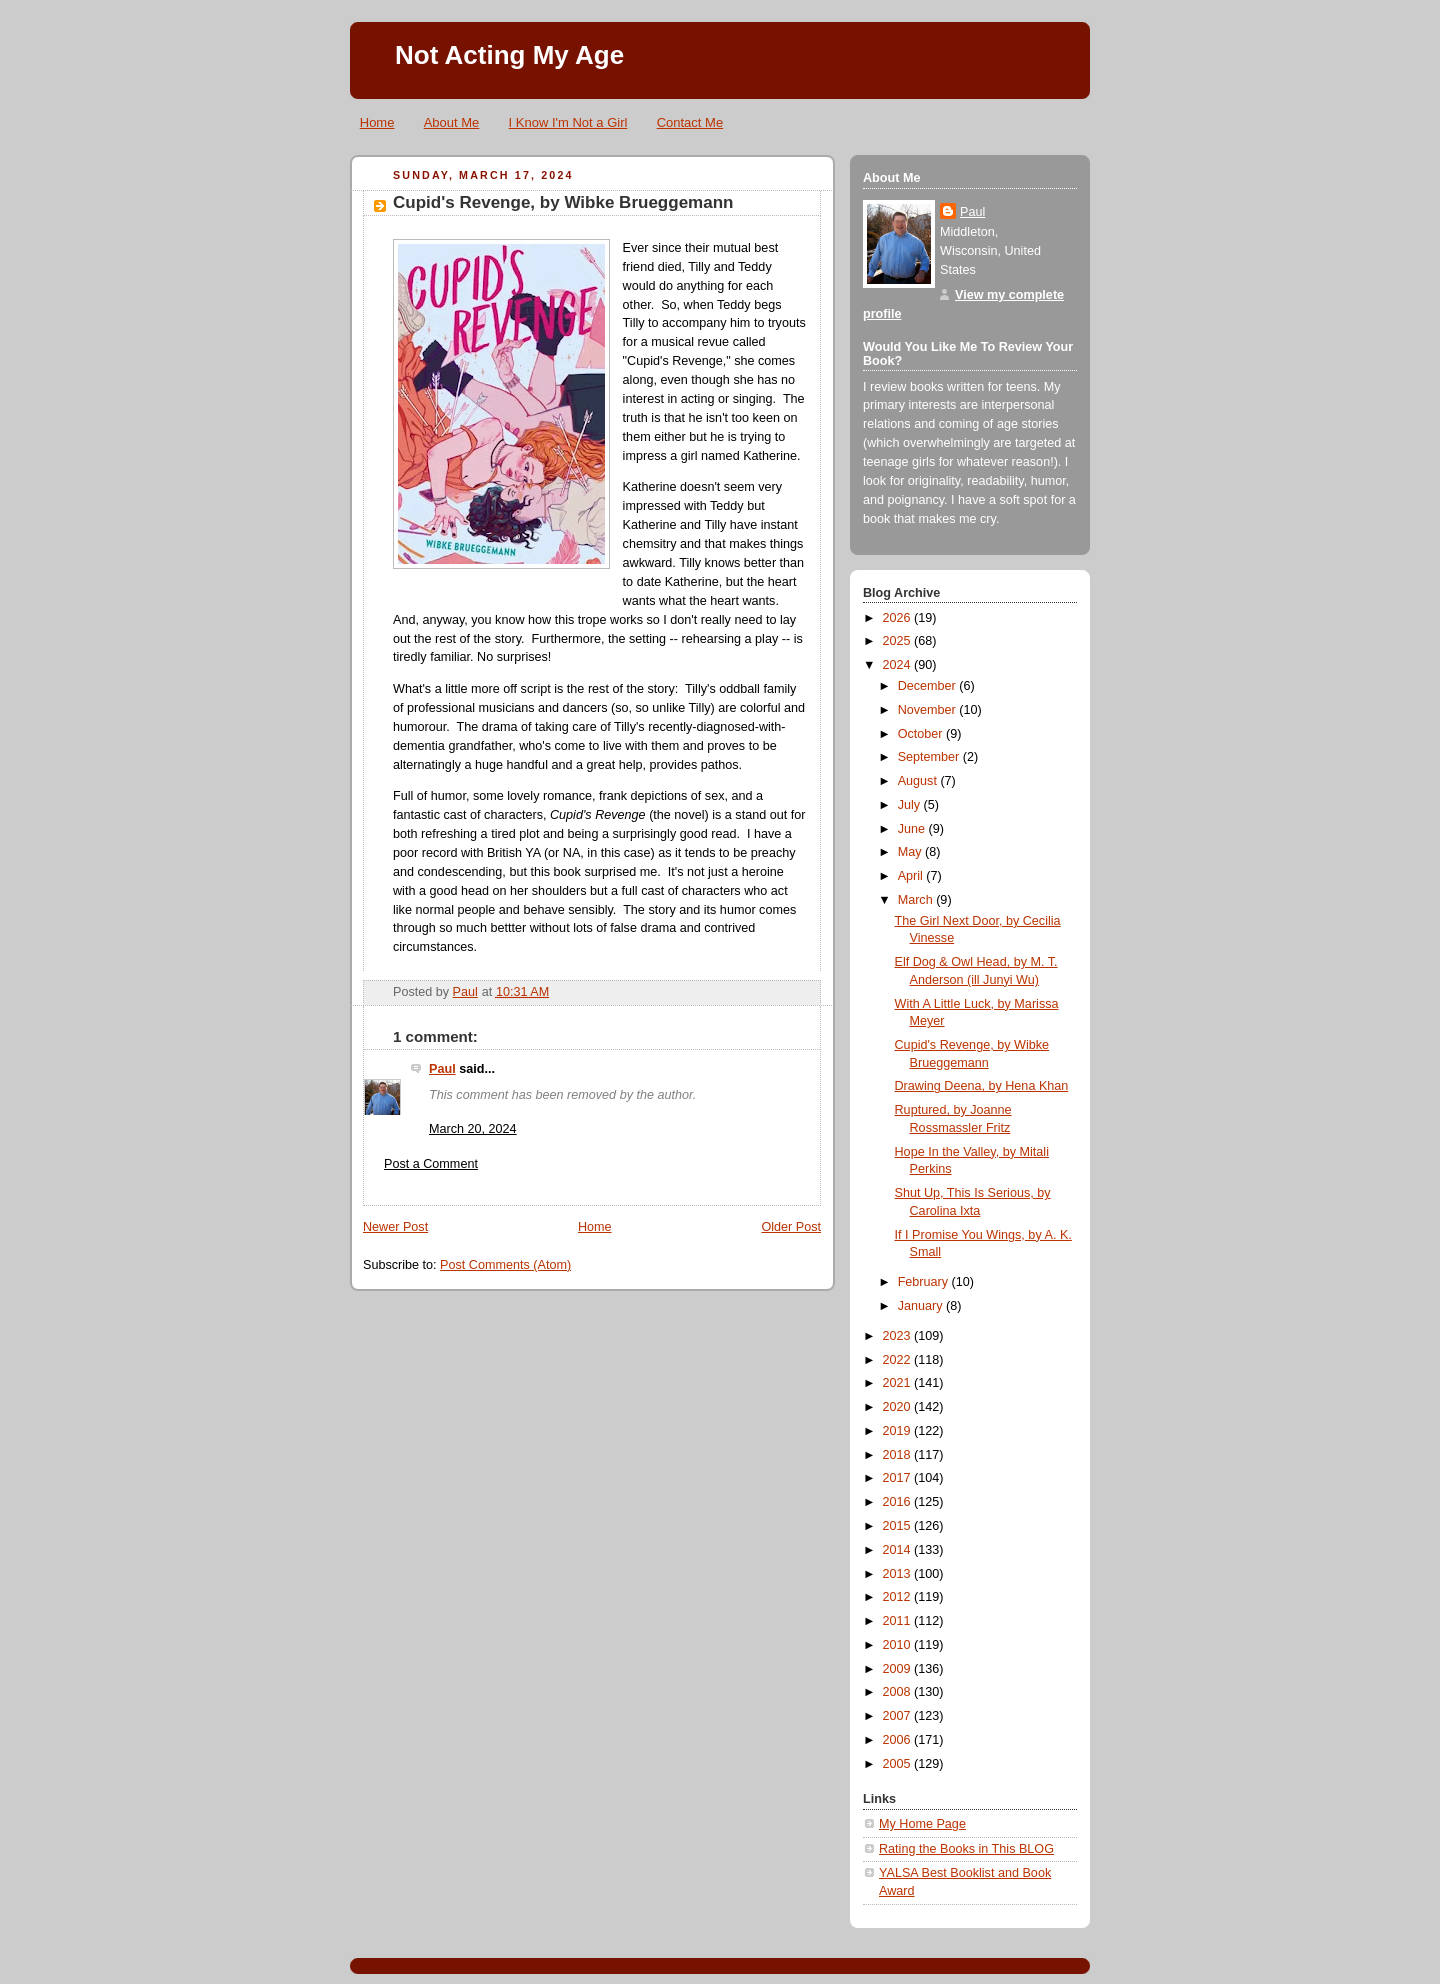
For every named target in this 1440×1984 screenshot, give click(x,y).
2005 (899, 1764)
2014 (899, 1550)
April (912, 876)
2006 (899, 1740)
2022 (899, 1360)
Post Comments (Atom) (505, 1265)
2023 (899, 1336)
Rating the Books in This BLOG (966, 1849)
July (911, 805)
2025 (899, 641)
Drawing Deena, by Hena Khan (982, 1086)
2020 (899, 1407)
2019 (899, 1431)
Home (377, 122)
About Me (452, 122)
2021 (899, 1383)
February (925, 1282)
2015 (899, 1526)
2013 (899, 1574)
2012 (899, 1597)
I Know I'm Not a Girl (568, 122)
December (929, 686)
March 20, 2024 (473, 1129)
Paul (442, 1069)
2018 (899, 1455)
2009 (899, 1669)
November (929, 710)
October (922, 734)
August (919, 781)
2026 (899, 618)
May (911, 852)
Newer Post (395, 1227)
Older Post (791, 1227)
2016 (899, 1502)
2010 (899, 1645)
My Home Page (922, 1824)
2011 (899, 1621)
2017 (899, 1478)
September (930, 757)
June (913, 829)
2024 (899, 665)
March (917, 900)
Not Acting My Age (509, 55)
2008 (899, 1692)
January (922, 1306)
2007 (899, 1716)
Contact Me (690, 122)
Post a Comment (431, 1164)
